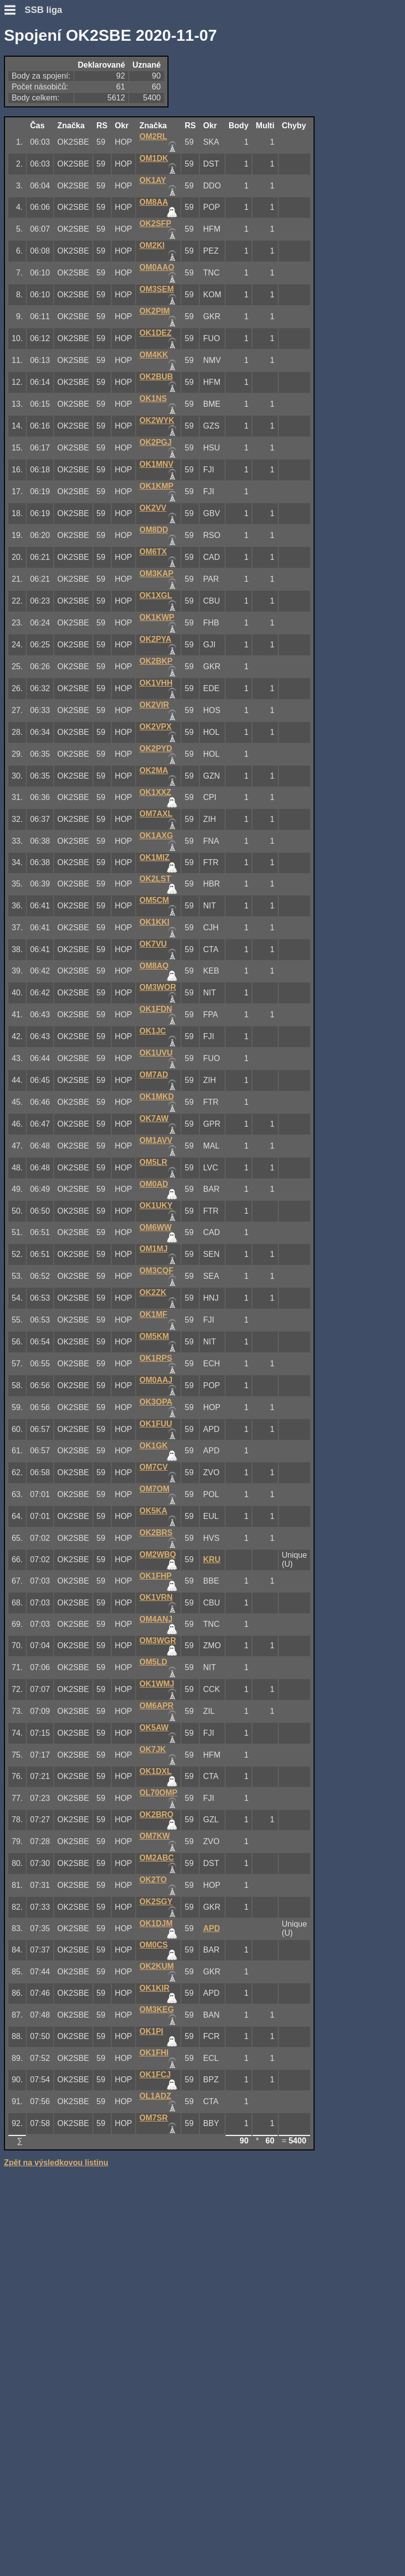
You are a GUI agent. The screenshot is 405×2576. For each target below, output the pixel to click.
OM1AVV (156, 1140)
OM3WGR (158, 1640)
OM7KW (155, 1836)
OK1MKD (157, 1096)
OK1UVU (156, 1053)
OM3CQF (156, 1270)
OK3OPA (156, 1402)
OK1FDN (156, 1009)
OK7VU (153, 944)
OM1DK (154, 158)
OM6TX (153, 551)
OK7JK (153, 1749)
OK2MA (154, 770)
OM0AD (154, 1184)
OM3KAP (156, 573)
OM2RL (153, 136)
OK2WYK (157, 420)
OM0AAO (157, 267)
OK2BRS (156, 1532)
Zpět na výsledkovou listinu (56, 2162)
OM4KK (154, 355)
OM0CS (154, 1945)
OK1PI (151, 2031)
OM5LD (153, 1662)
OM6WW (156, 1227)
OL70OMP (158, 1792)
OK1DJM (156, 1923)
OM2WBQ (158, 1554)
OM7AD (154, 1074)
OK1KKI (154, 922)
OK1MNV (156, 464)
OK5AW (154, 1727)
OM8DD (154, 530)
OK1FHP (156, 1576)
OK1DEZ (156, 333)
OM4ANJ (156, 1619)
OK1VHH (156, 683)
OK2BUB (156, 376)
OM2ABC (157, 1858)
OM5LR (153, 1162)
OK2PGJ (156, 442)
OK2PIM (155, 311)
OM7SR (154, 2118)
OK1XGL (156, 595)
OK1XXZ (155, 792)
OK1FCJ (155, 2074)
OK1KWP (157, 617)
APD (211, 1928)
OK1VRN (156, 1597)
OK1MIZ (154, 857)
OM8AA (154, 202)
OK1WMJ (157, 1684)
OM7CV (154, 1467)
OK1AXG (156, 835)
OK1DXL (156, 1771)
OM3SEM (157, 289)
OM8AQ (154, 966)
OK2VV (153, 508)
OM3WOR (158, 987)
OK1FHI (154, 2052)
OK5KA (153, 1511)
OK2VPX (156, 726)
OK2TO (153, 1879)
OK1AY (153, 180)
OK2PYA (155, 639)
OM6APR (156, 1705)
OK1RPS (156, 1358)
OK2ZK (153, 1292)
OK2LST (155, 879)
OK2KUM (157, 1966)
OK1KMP (156, 486)
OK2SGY (156, 1901)
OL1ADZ (155, 2096)
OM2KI (152, 245)
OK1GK (154, 1445)
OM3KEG (157, 2009)
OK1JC (153, 1031)
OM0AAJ (156, 1380)
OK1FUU (156, 1424)
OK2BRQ (156, 1814)
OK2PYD (156, 748)
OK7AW (154, 1118)
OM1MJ (154, 1248)
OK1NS (153, 398)
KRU (212, 1559)
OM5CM (154, 900)
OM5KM (154, 1336)
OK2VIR (154, 705)
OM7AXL (156, 813)
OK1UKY (156, 1205)
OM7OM (154, 1489)
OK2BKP (156, 661)
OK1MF (153, 1314)
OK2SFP (155, 223)
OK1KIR (154, 1988)
